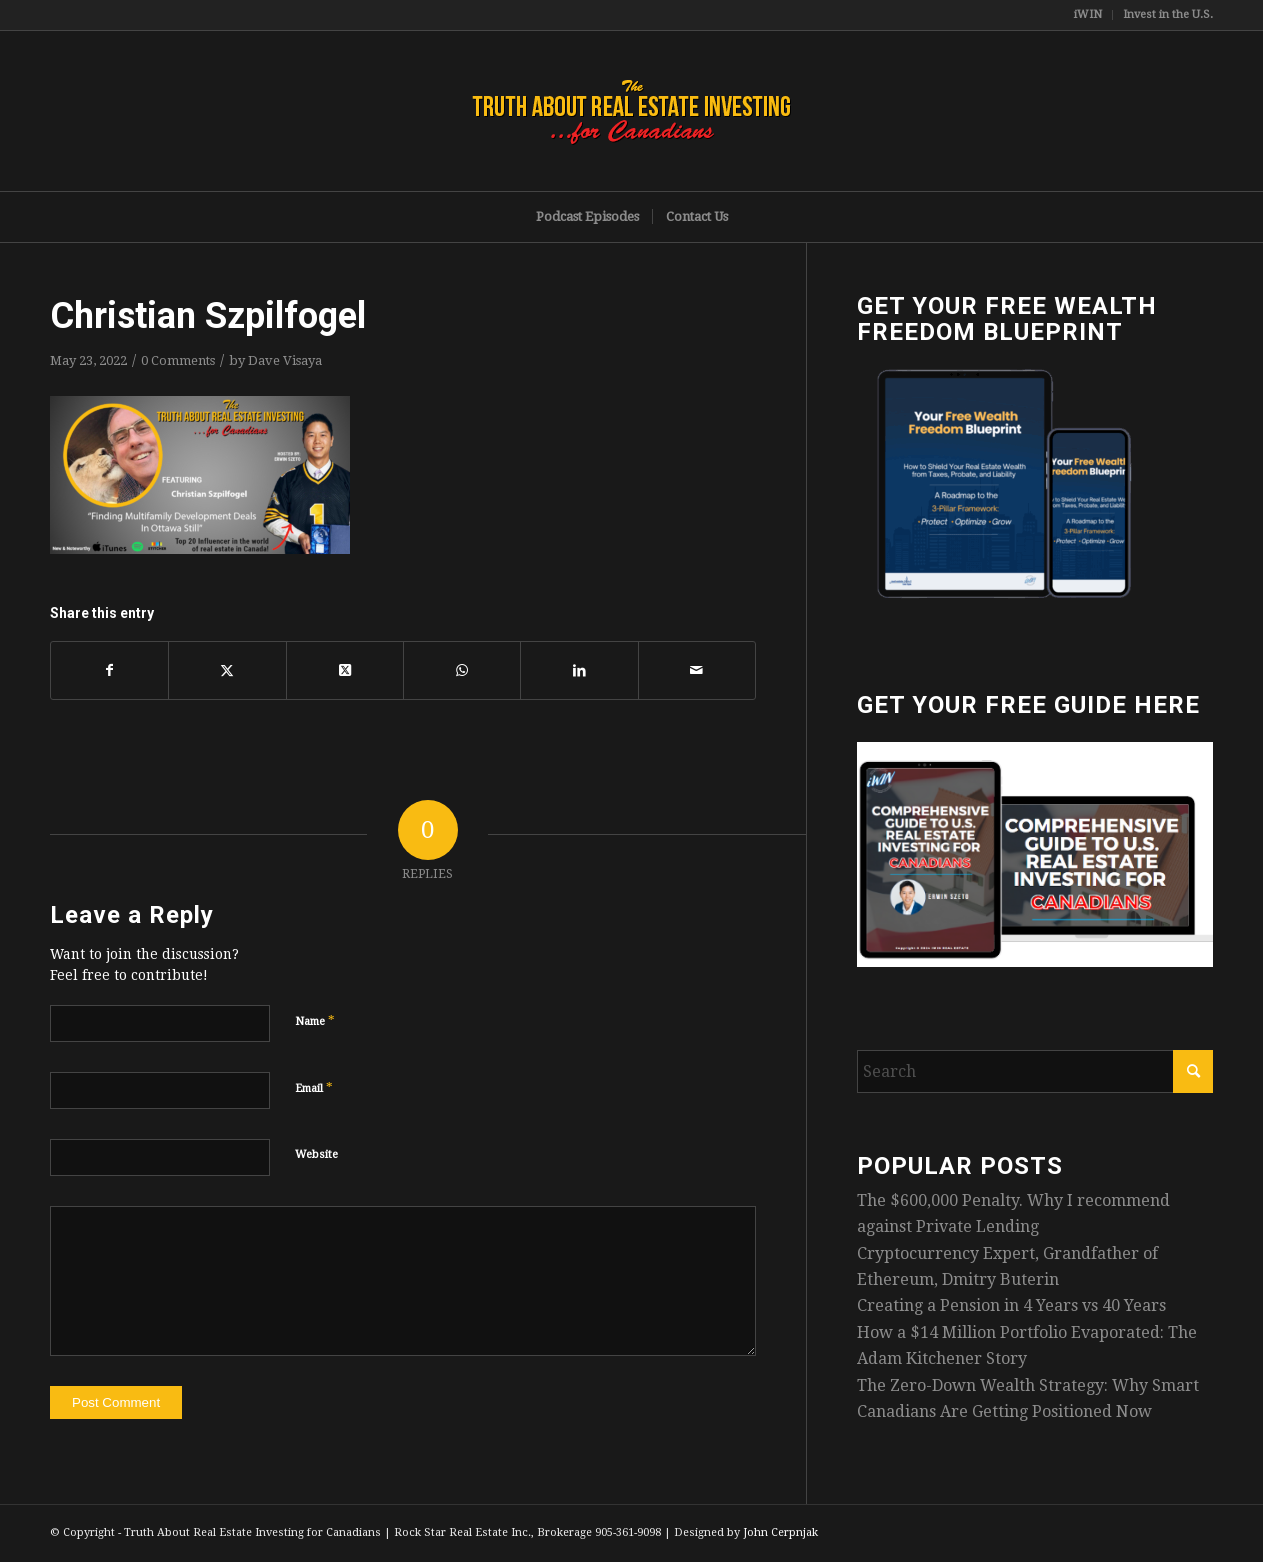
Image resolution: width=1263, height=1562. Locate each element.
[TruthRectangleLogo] (632, 111)
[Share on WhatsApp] (462, 670)
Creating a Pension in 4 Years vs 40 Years (1011, 1305)
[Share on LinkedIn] (579, 670)
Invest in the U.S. (1168, 14)
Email (314, 1087)
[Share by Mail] (697, 670)
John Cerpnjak (780, 1532)
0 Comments (178, 360)
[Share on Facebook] (109, 670)
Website (316, 1154)
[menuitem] (1088, 15)
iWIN (1088, 14)
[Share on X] (227, 670)
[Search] (1035, 1071)
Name (315, 1020)
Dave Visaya (285, 360)
